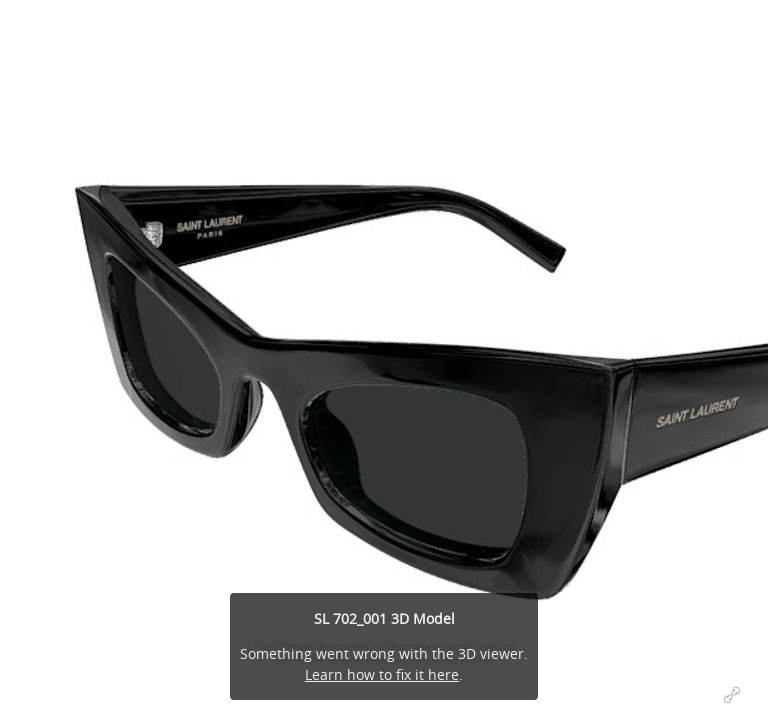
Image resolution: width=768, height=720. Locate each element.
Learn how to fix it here (382, 674)
